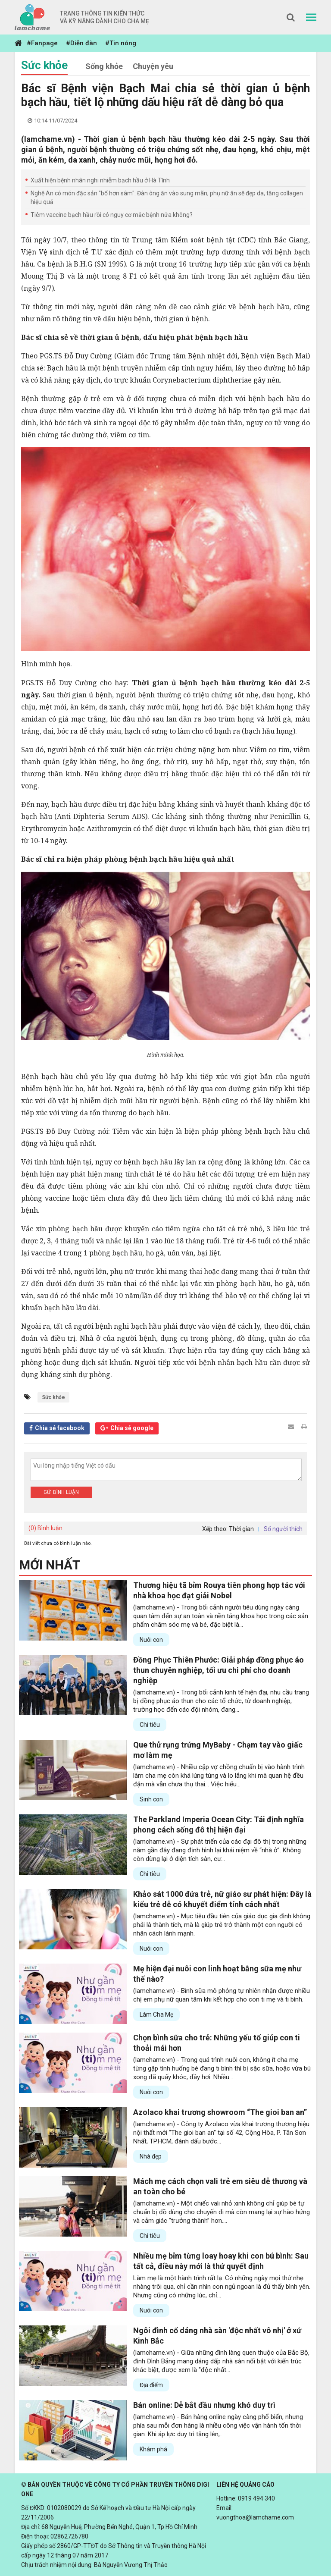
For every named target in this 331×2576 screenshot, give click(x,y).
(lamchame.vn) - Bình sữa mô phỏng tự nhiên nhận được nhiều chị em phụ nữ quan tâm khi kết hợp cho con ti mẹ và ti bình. (221, 1995)
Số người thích (283, 1528)
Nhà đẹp (151, 2156)
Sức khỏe (44, 65)
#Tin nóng (120, 43)
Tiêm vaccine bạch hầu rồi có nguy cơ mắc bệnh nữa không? (112, 214)
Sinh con (151, 1799)
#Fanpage (42, 43)
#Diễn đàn (81, 43)
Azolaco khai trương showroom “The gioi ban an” (220, 2112)
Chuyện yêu (153, 66)
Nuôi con (151, 1639)
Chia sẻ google (131, 1427)
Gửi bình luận (61, 1492)
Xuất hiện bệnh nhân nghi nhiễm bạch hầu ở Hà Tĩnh (100, 180)
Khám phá (153, 2449)
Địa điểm (151, 2384)
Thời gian (241, 1528)
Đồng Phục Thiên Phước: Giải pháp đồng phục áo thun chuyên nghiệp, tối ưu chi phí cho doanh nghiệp (218, 1670)
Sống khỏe (104, 66)
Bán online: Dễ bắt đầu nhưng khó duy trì (204, 2405)
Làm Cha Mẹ (156, 2014)
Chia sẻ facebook (59, 1427)
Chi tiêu (150, 1724)
